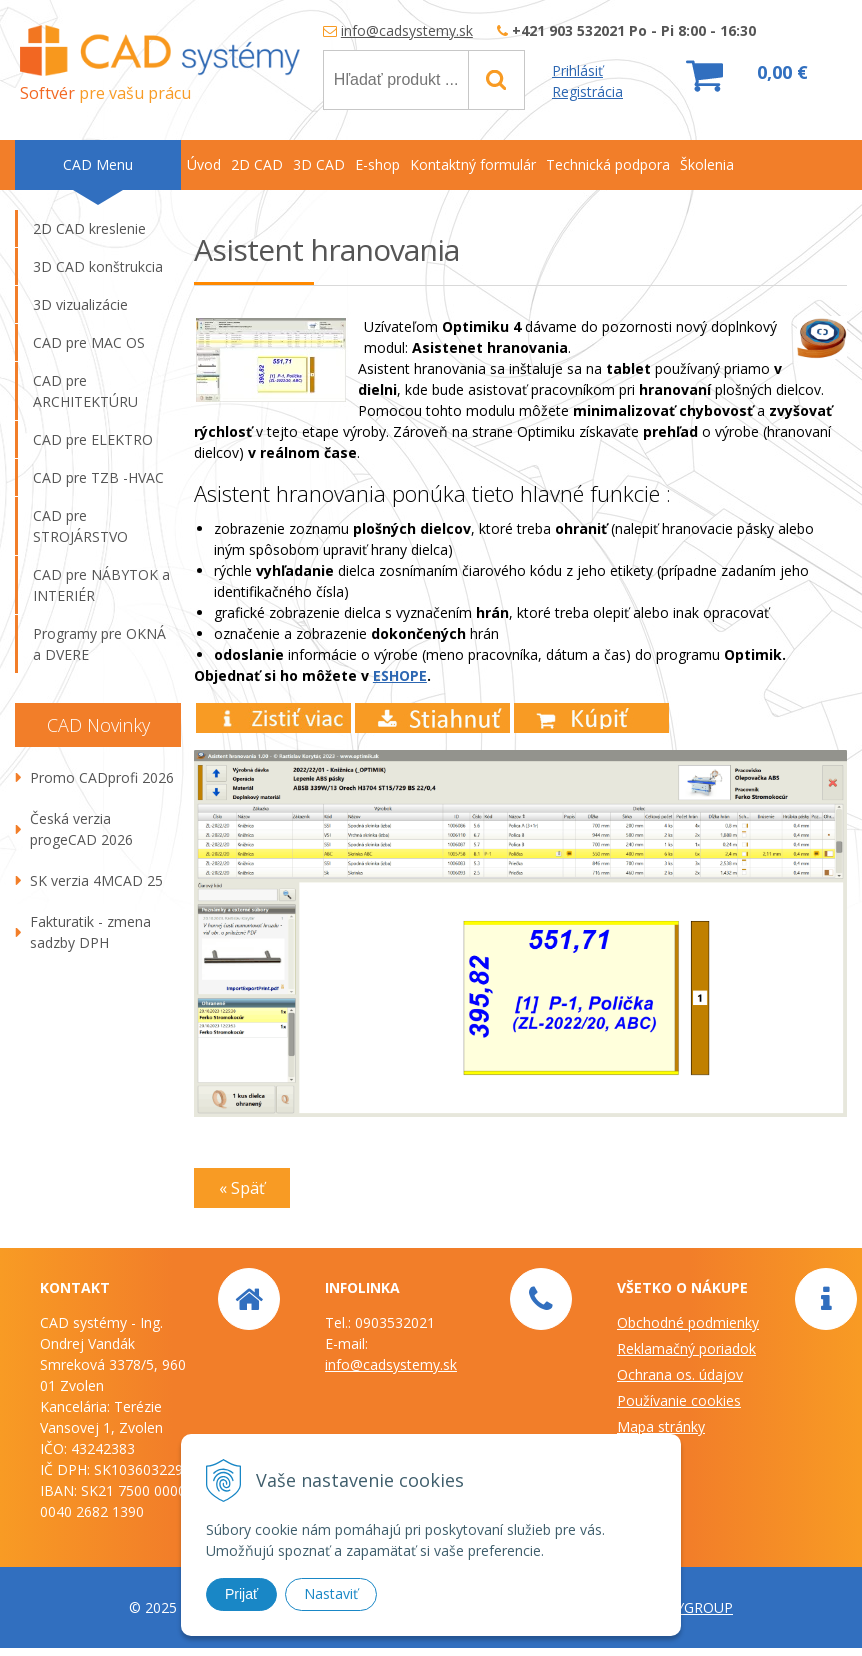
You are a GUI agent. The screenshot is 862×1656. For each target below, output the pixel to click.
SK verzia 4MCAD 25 (96, 880)
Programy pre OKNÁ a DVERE (99, 644)
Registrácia (587, 91)
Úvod (204, 164)
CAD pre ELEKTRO (93, 439)
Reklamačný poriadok (686, 1348)
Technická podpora (608, 164)
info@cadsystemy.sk (407, 30)
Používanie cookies (679, 1400)
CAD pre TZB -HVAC (98, 477)
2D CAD (257, 164)
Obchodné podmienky (688, 1322)
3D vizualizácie (80, 304)
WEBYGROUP (689, 1607)
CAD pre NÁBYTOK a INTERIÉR (101, 585)
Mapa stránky (661, 1426)
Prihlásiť (577, 70)
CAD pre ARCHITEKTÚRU (85, 391)
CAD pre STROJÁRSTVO (80, 526)
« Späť (242, 1188)
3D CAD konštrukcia (98, 266)
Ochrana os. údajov (680, 1374)
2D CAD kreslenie (89, 228)
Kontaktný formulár (473, 164)
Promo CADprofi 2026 (102, 777)
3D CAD (319, 164)
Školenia (707, 164)
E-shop (377, 164)
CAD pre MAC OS (89, 342)
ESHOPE (400, 675)
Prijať (241, 1594)
